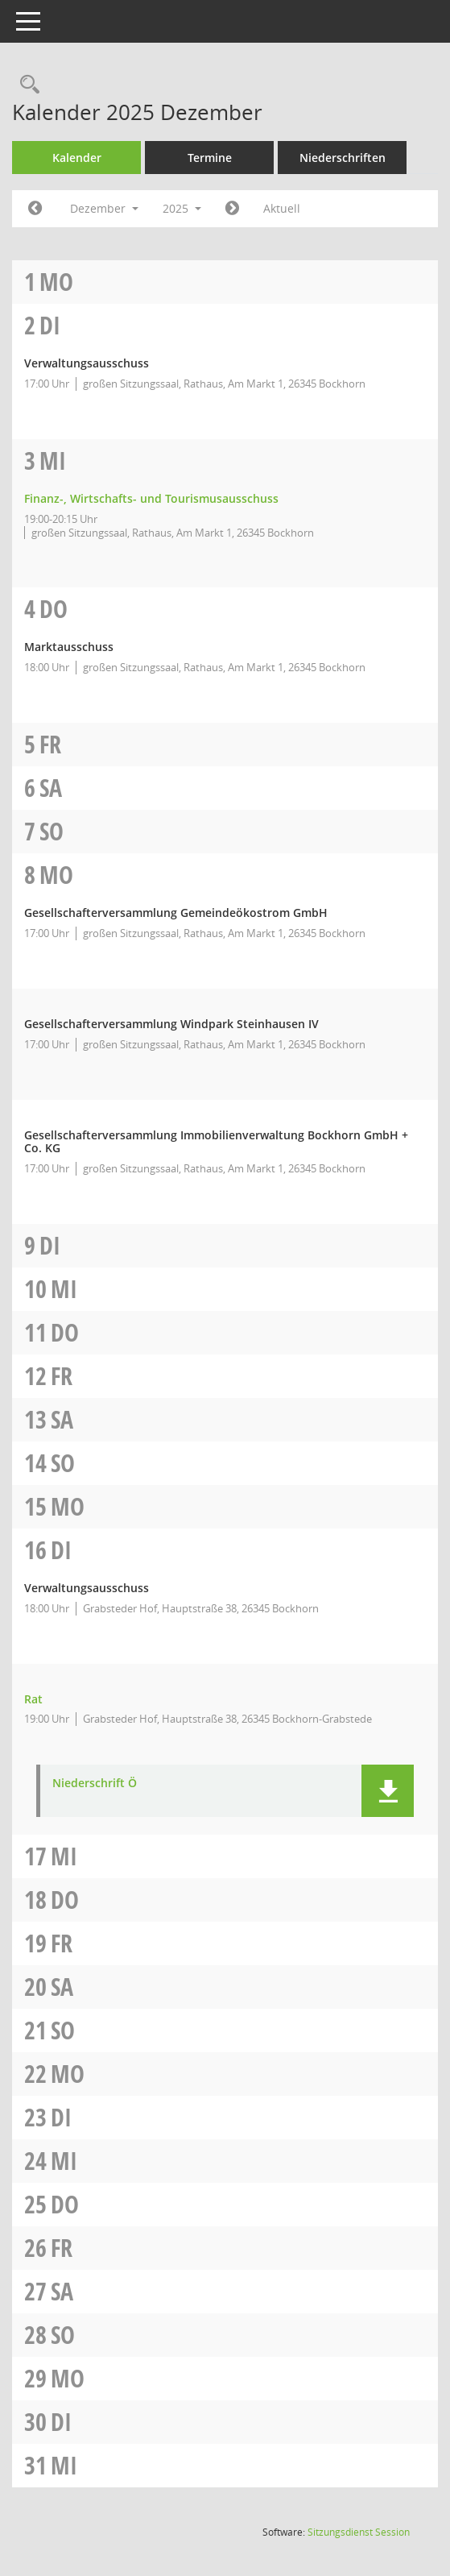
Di (49, 325)
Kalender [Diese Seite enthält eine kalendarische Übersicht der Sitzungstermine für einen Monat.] (76, 157)
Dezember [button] (104, 208)
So (51, 831)
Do (53, 608)
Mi (52, 460)
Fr (50, 744)
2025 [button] (182, 208)
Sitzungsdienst (359, 2532)
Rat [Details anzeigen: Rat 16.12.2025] (33, 1699)
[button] (387, 1791)
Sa (50, 787)
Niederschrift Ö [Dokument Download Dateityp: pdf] (94, 1783)
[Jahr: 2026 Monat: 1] (232, 208)
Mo (56, 281)
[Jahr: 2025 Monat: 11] (35, 208)
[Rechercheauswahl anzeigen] (25, 85)
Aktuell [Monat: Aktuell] (281, 208)
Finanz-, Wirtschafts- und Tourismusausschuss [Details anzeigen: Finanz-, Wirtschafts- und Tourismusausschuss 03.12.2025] (151, 498)
